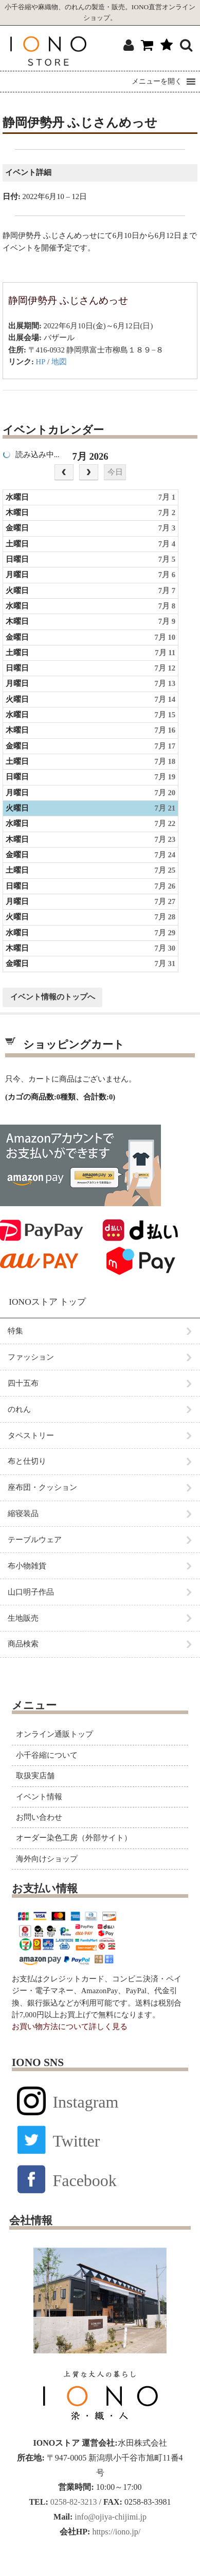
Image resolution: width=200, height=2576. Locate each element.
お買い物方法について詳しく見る (70, 2026)
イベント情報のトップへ (52, 997)
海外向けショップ (47, 1859)
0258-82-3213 (72, 2502)
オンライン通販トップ (54, 1734)
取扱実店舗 (35, 1776)
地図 (59, 362)
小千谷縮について (47, 1755)
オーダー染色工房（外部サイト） (74, 1838)
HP (41, 362)
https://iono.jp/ (115, 2531)
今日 (115, 472)
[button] (157, 81)
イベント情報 (39, 1797)
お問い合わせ (39, 1817)
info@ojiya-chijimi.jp (109, 2516)
